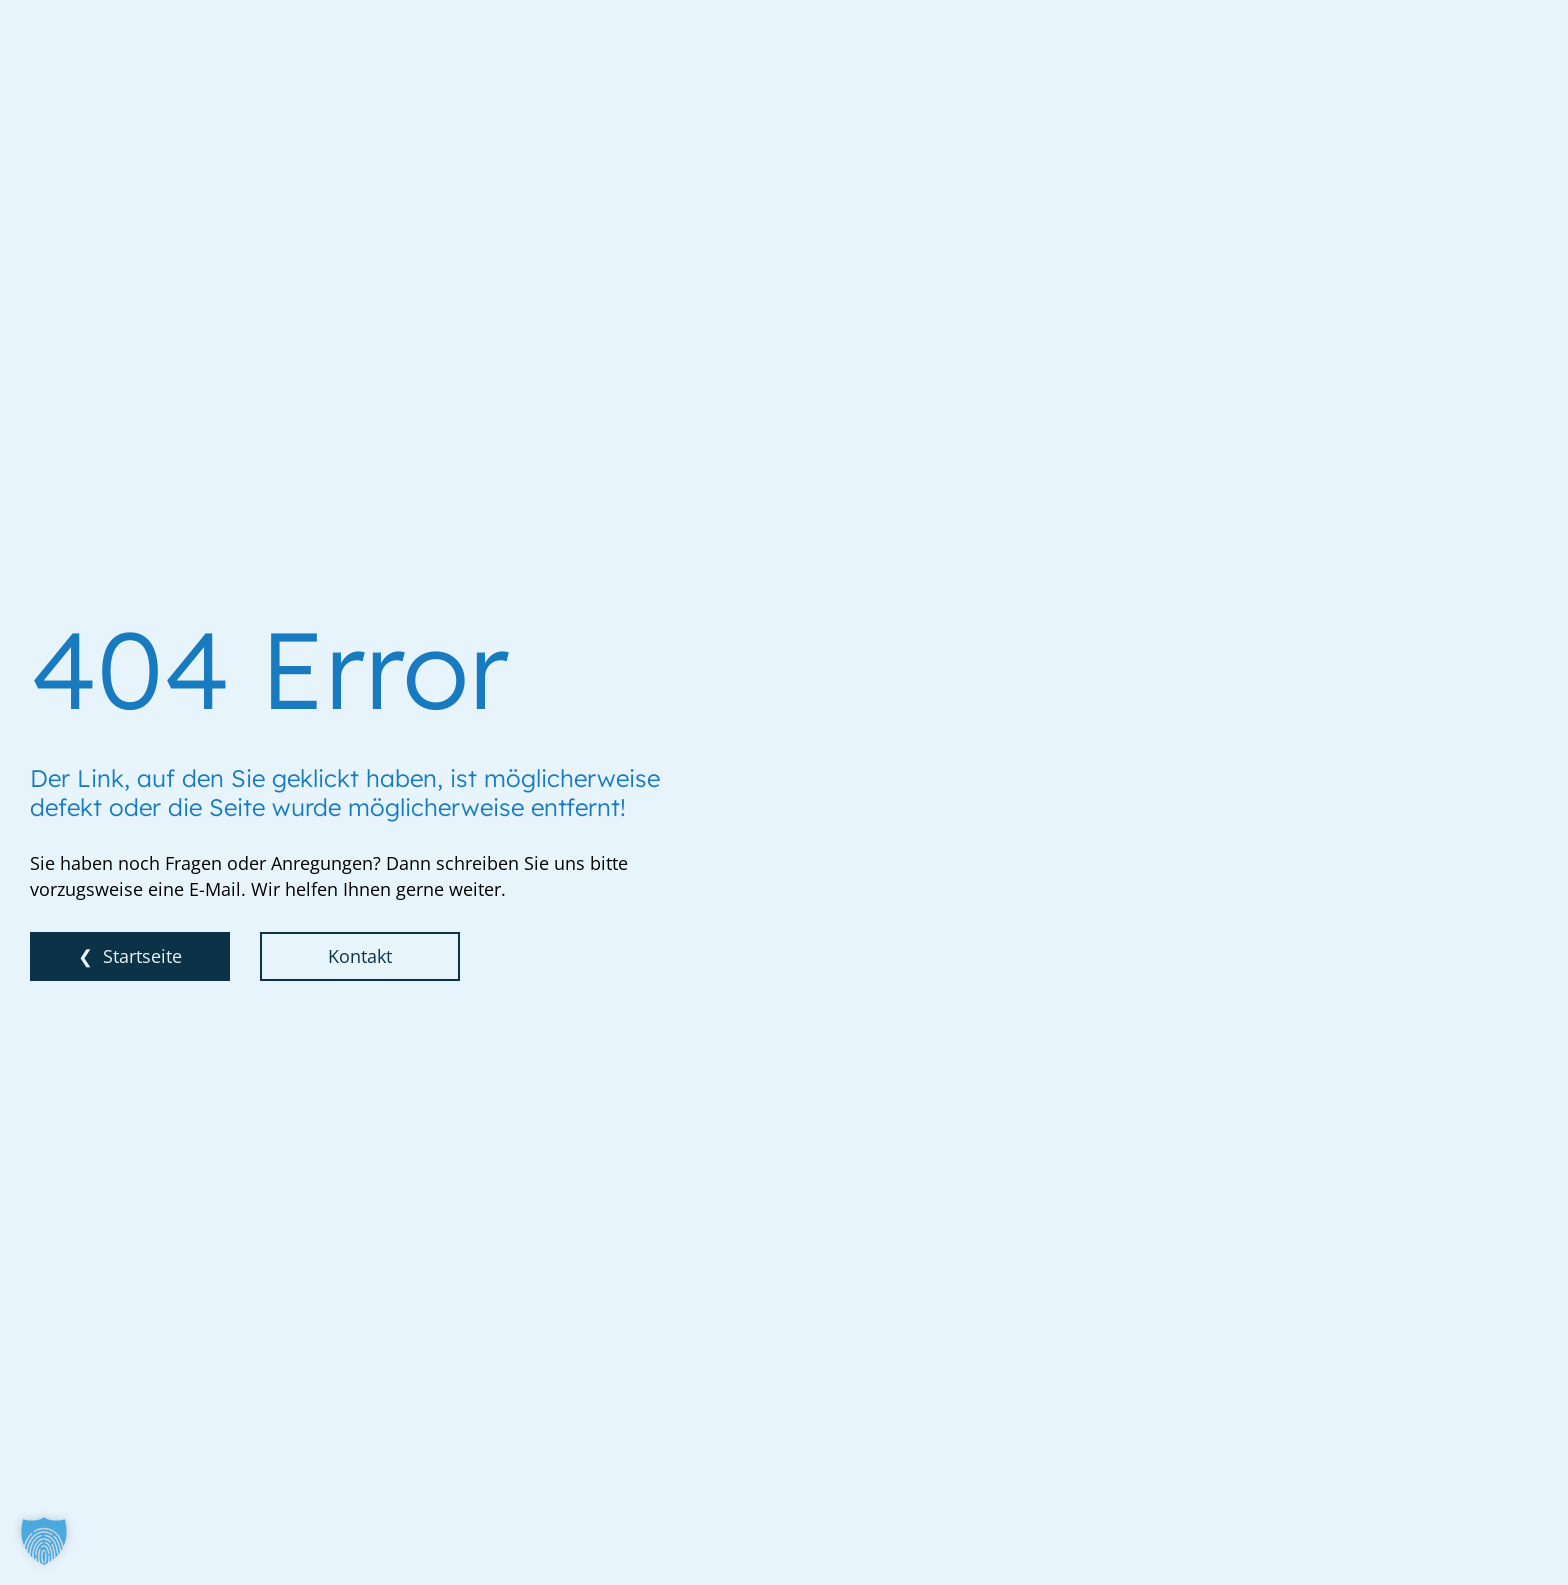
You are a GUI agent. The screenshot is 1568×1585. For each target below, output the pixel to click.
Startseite (142, 956)
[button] (44, 1541)
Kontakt (360, 956)
